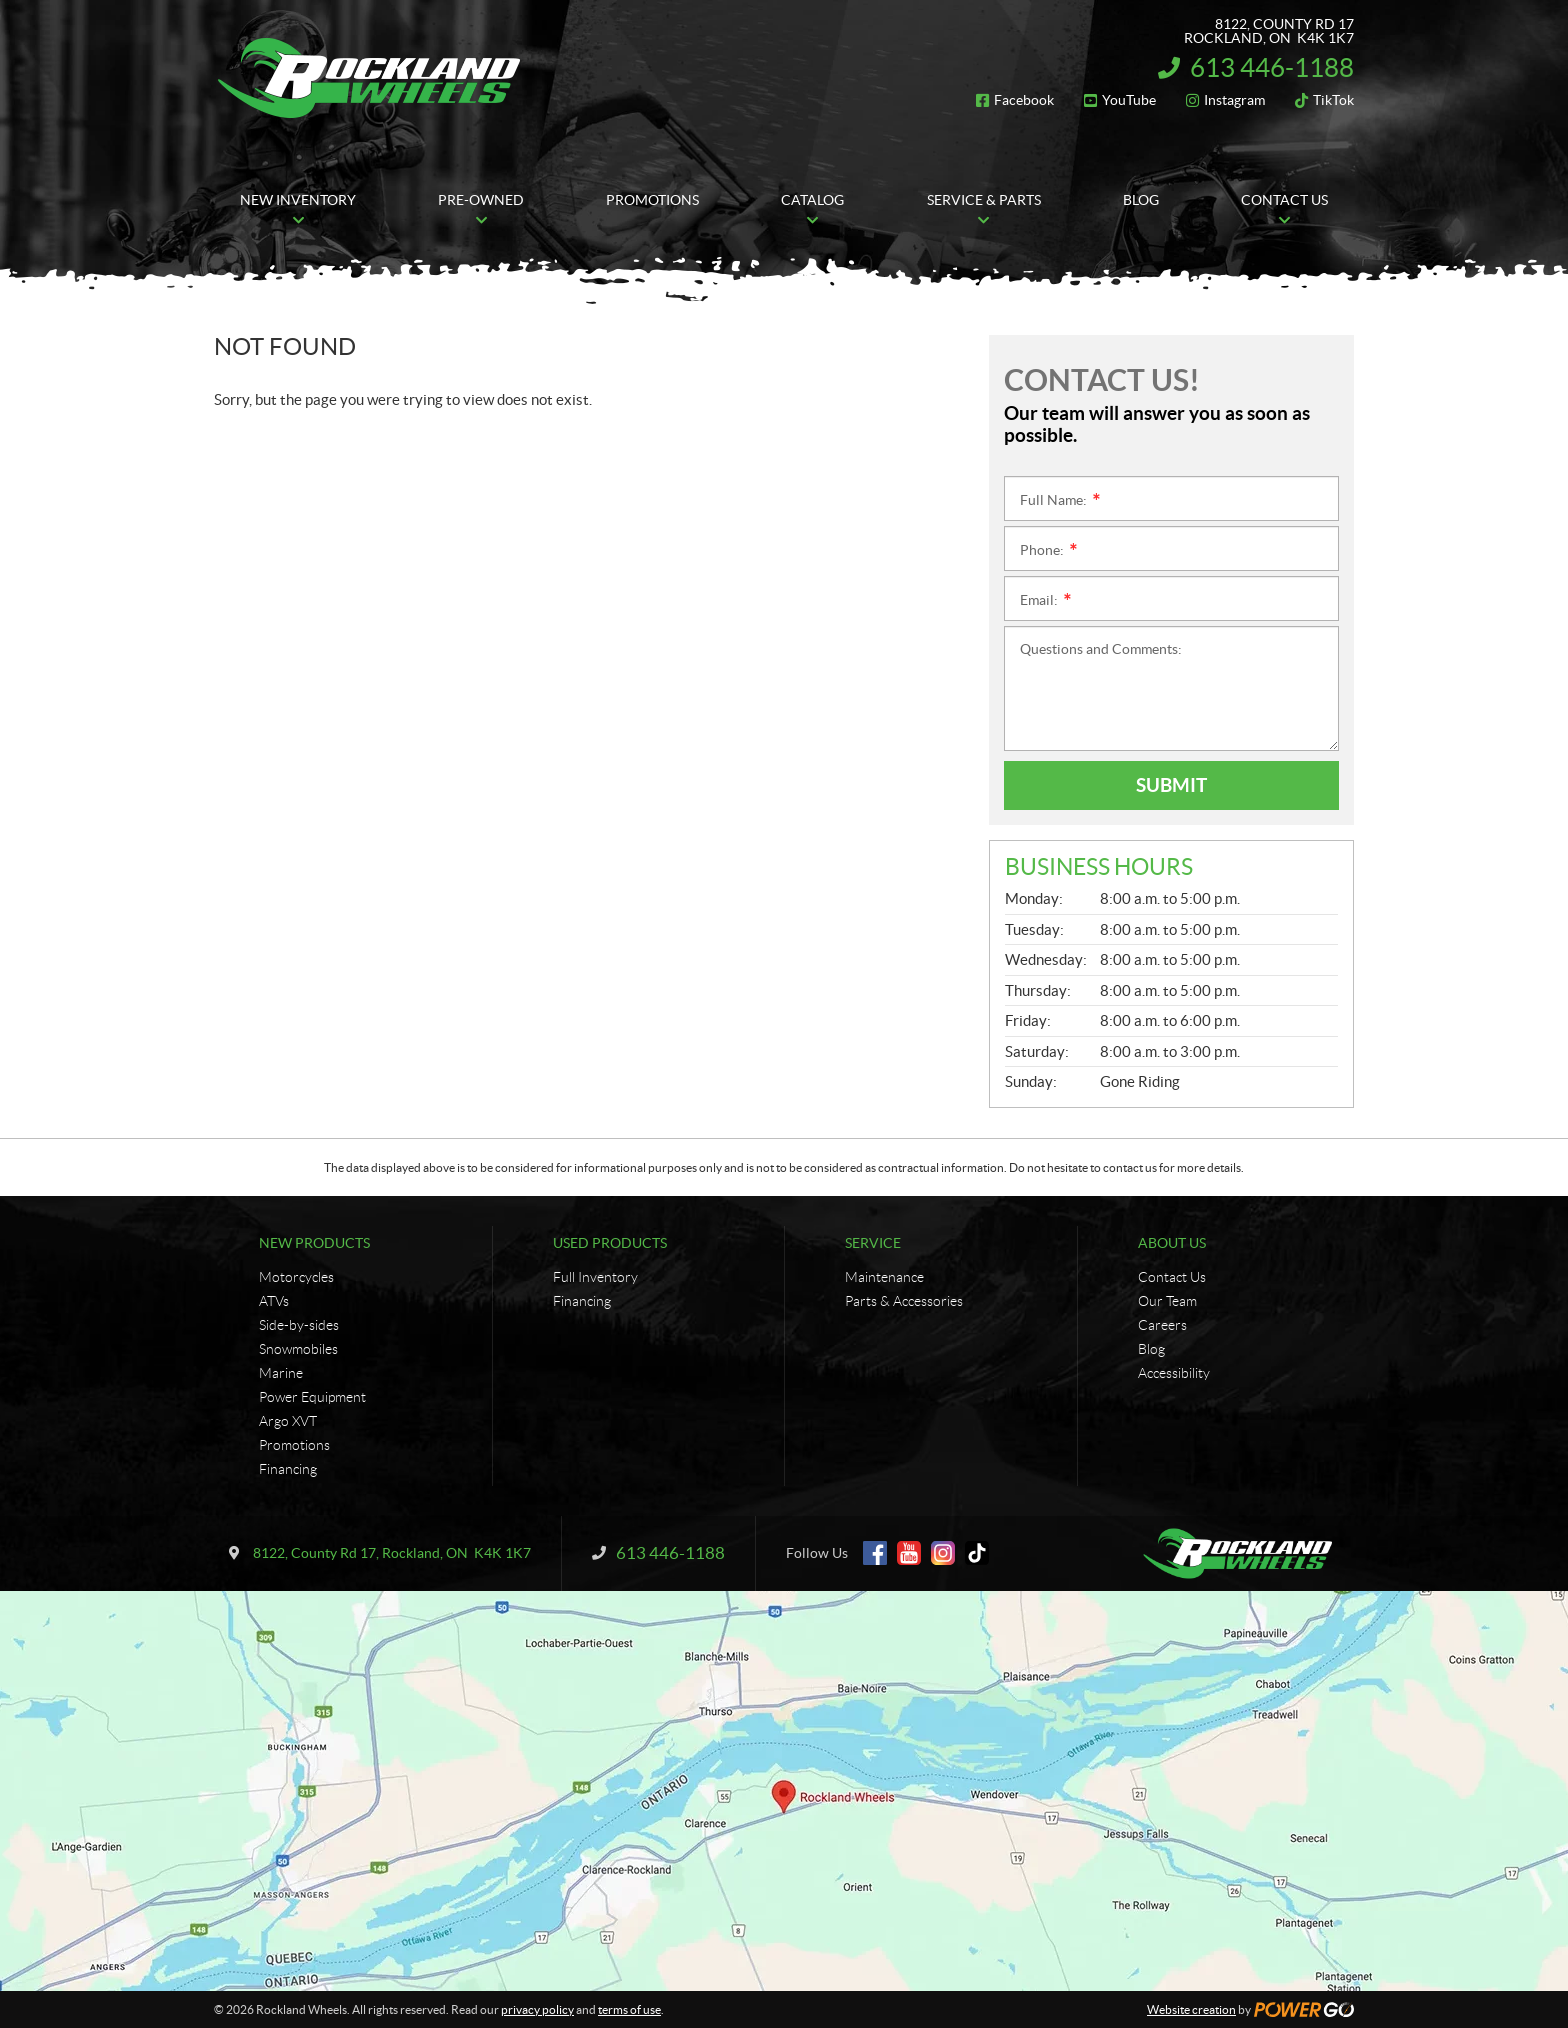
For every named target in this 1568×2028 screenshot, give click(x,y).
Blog (1151, 1349)
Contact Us (1172, 1277)
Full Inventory (595, 1277)
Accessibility (1174, 1373)
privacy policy (537, 2009)
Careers (1162, 1325)
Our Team (1167, 1301)
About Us (1172, 1243)
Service (873, 1243)
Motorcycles (296, 1277)
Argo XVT (288, 1421)
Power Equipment (312, 1397)
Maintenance (884, 1277)
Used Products (610, 1243)
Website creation (1191, 2009)
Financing (288, 1469)
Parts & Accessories (904, 1301)
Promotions (294, 1445)
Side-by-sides (299, 1325)
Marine (281, 1373)
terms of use (629, 2009)
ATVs (274, 1301)
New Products (314, 1243)
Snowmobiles (298, 1349)
